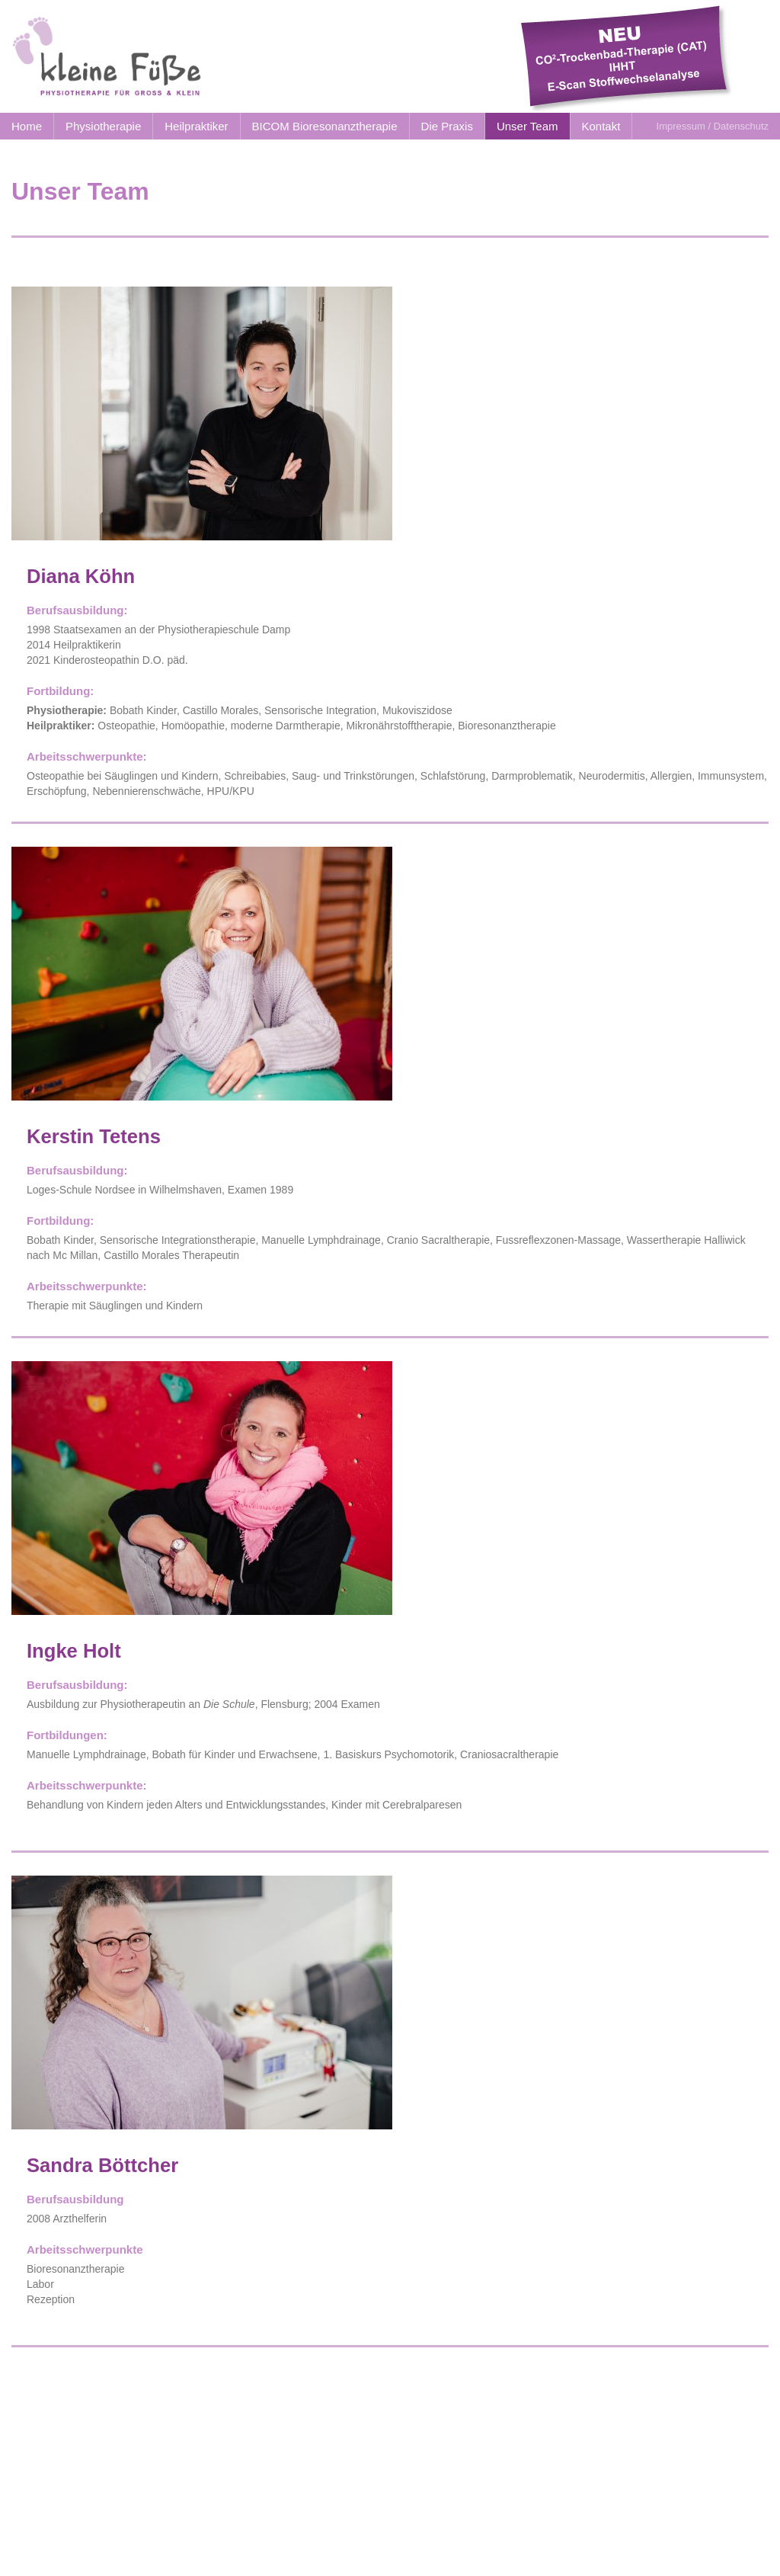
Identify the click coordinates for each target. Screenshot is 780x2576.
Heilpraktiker (196, 126)
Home (26, 126)
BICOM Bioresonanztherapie (325, 126)
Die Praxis (447, 126)
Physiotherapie (103, 126)
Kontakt (601, 126)
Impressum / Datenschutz (713, 126)
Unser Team (527, 126)
